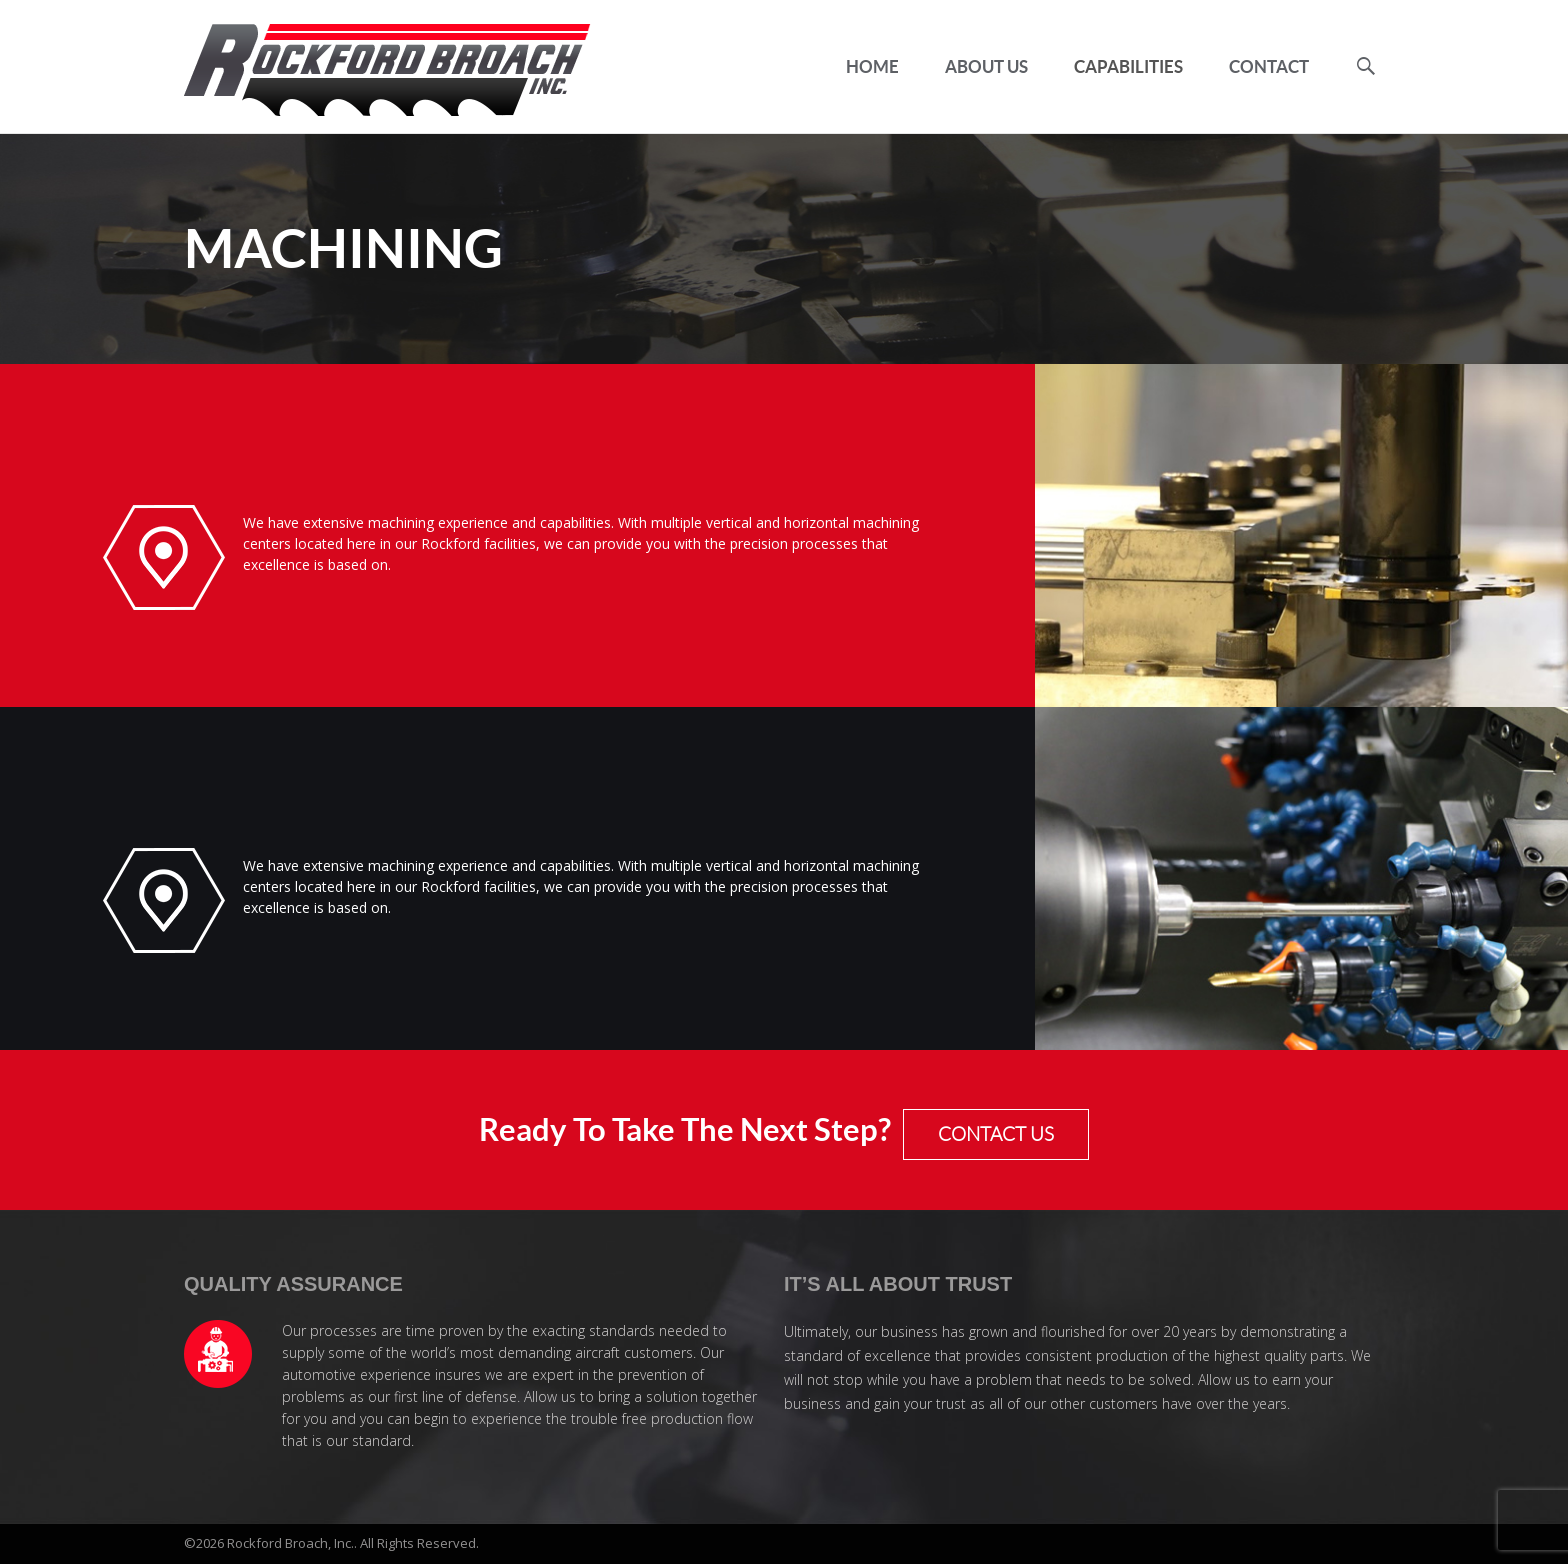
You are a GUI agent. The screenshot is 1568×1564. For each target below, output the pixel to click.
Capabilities (1128, 66)
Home (872, 66)
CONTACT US (996, 1134)
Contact (1269, 66)
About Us (986, 66)
